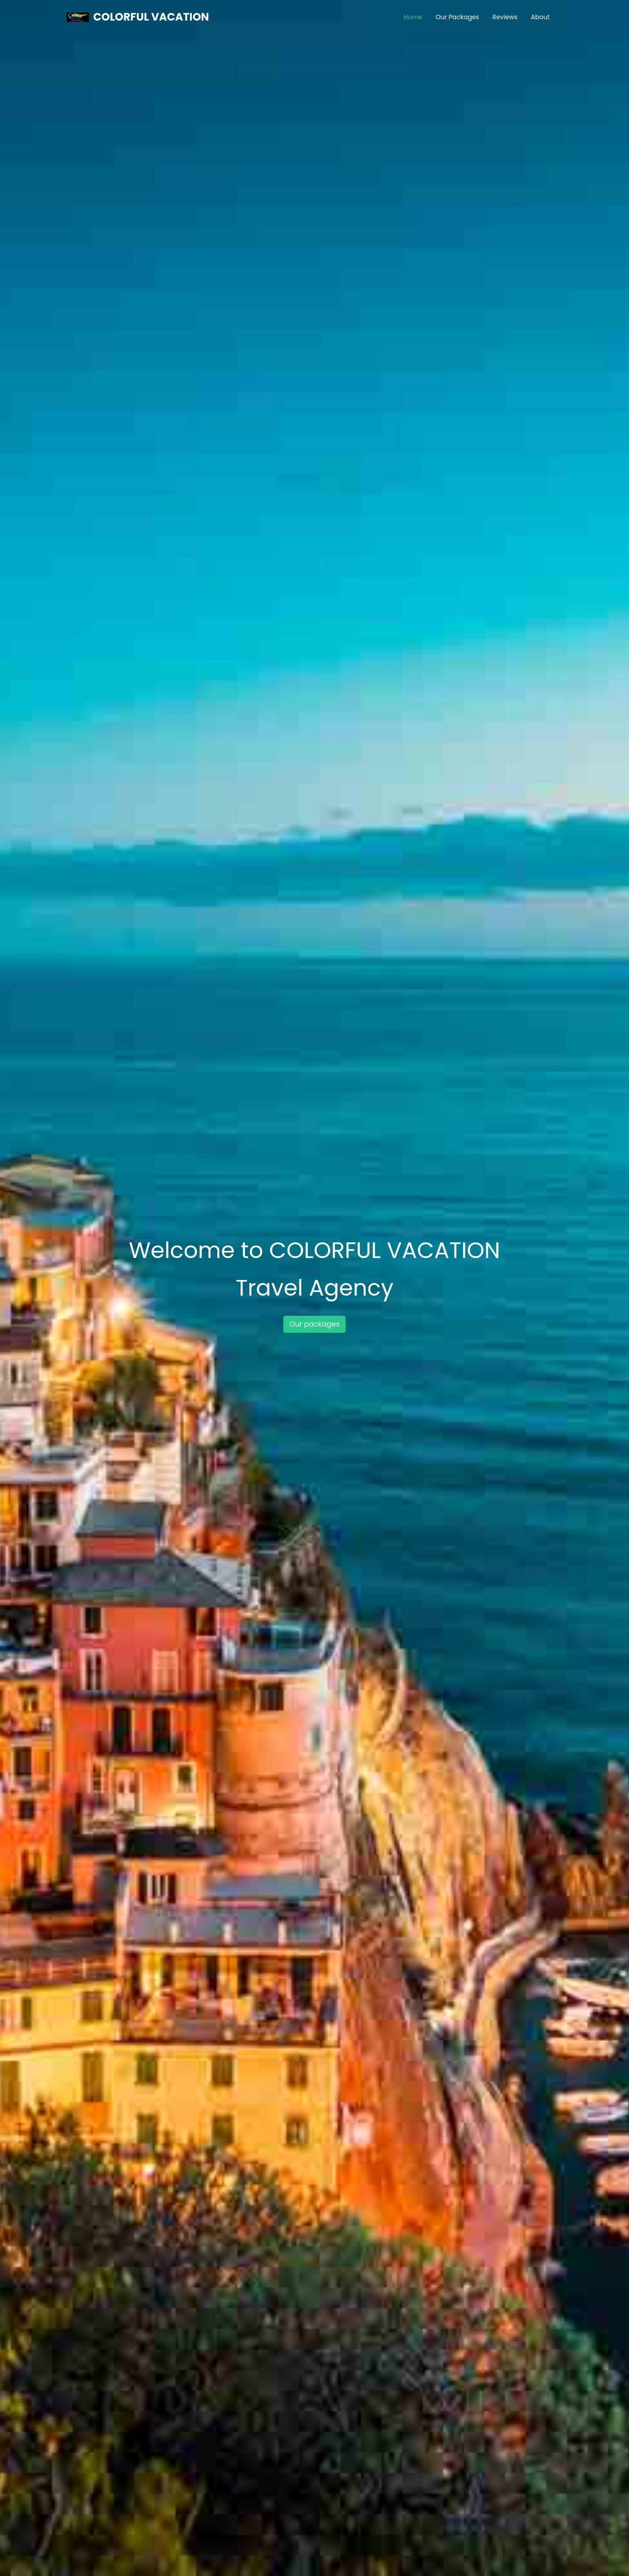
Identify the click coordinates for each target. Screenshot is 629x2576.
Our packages (314, 1324)
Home (413, 17)
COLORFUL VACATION (151, 16)
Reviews (505, 17)
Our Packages (457, 17)
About (540, 17)
